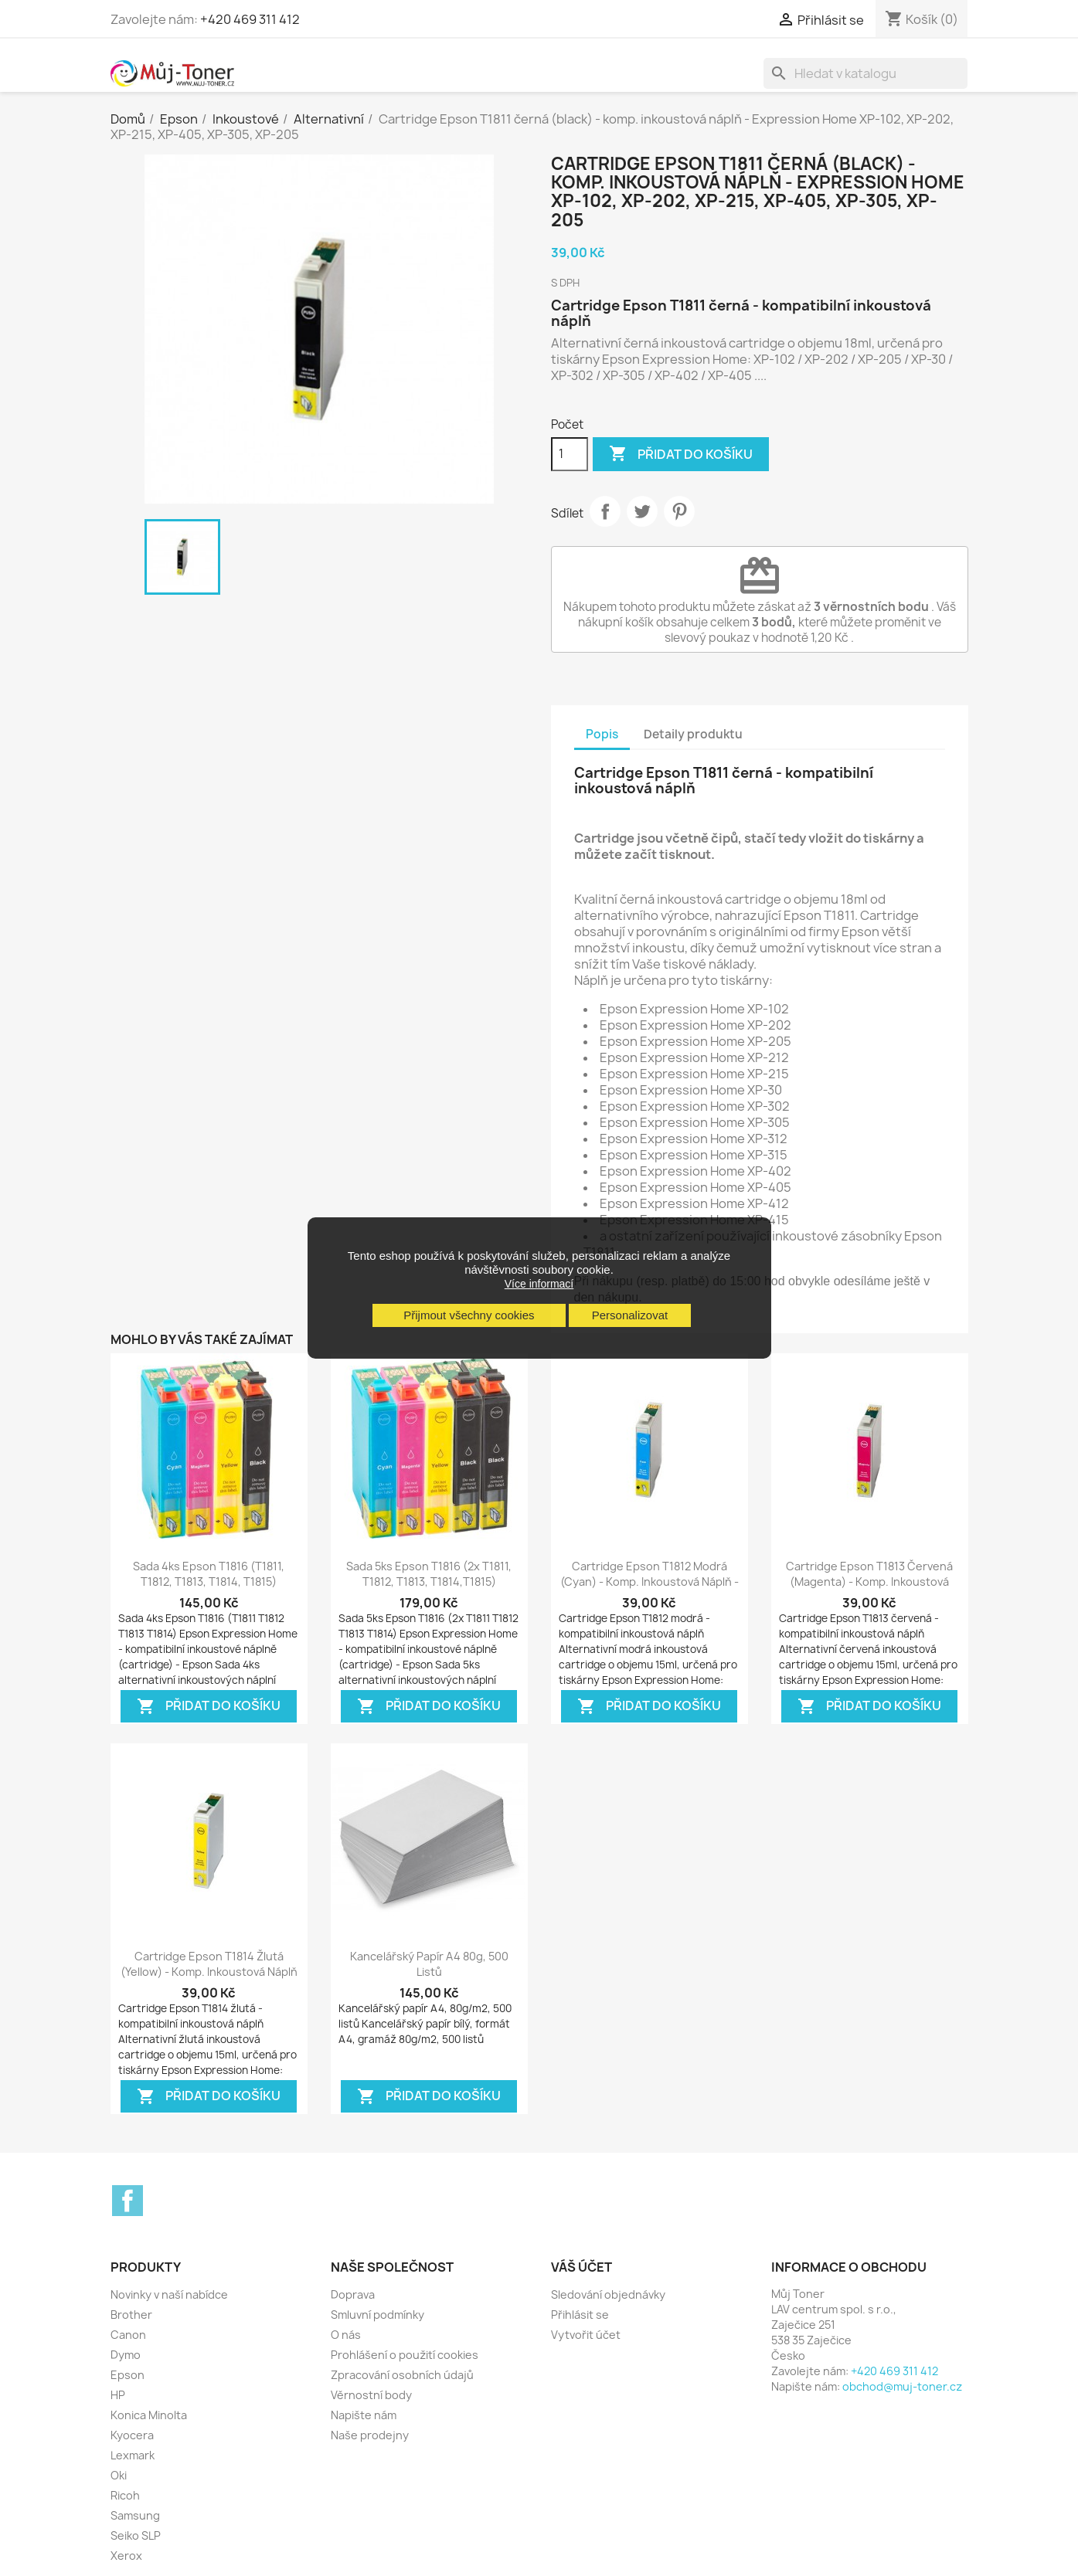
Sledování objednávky (608, 2294)
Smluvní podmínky (377, 2314)
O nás (346, 2334)
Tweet (642, 511)
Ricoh (125, 2495)
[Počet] (569, 454)
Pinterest (679, 511)
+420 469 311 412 (250, 19)
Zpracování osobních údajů (402, 2374)
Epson (128, 2374)
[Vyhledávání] (865, 73)
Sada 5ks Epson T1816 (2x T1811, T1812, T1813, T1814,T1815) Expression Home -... (429, 1581)
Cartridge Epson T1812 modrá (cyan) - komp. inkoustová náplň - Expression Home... (649, 1581)
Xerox (126, 2555)
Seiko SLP (136, 2535)
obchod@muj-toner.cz (902, 2386)
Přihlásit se (580, 2314)
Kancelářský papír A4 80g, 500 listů (429, 1964)
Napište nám (363, 2415)
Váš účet (581, 2267)
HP (118, 2395)
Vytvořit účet (586, 2334)
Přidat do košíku (681, 454)
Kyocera (132, 2435)
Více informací (539, 1284)
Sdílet (605, 511)
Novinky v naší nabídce (169, 2294)
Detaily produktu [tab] (693, 734)
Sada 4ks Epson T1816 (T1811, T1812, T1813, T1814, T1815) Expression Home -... (208, 1581)
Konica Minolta (149, 2415)
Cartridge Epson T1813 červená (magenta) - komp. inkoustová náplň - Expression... (869, 1581)
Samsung (135, 2515)
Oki (119, 2475)
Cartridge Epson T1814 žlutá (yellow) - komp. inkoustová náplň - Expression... (209, 1971)
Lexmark (133, 2455)
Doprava (353, 2294)
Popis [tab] (602, 734)
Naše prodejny (370, 2435)
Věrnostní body (371, 2395)
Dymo (126, 2354)
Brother (131, 2314)
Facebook (127, 2200)
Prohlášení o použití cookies (404, 2354)
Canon (128, 2334)
